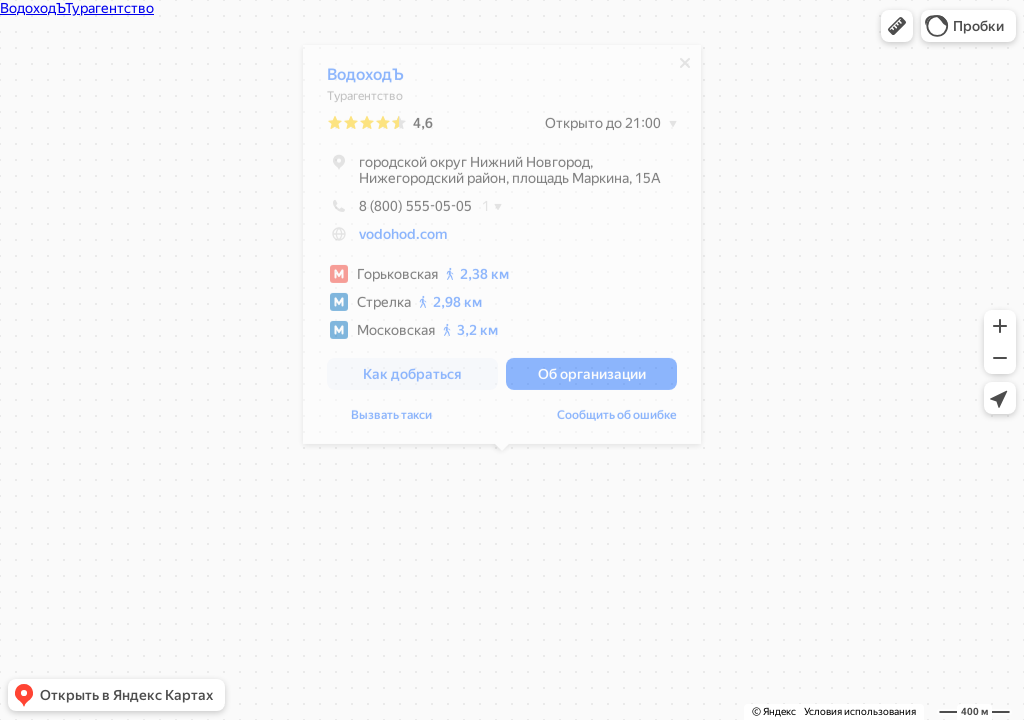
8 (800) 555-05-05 (399, 211)
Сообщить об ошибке (617, 420)
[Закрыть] (685, 68)
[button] (897, 26)
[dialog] (502, 249)
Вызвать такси (391, 420)
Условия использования (860, 711)
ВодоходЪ (365, 79)
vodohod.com (403, 239)
